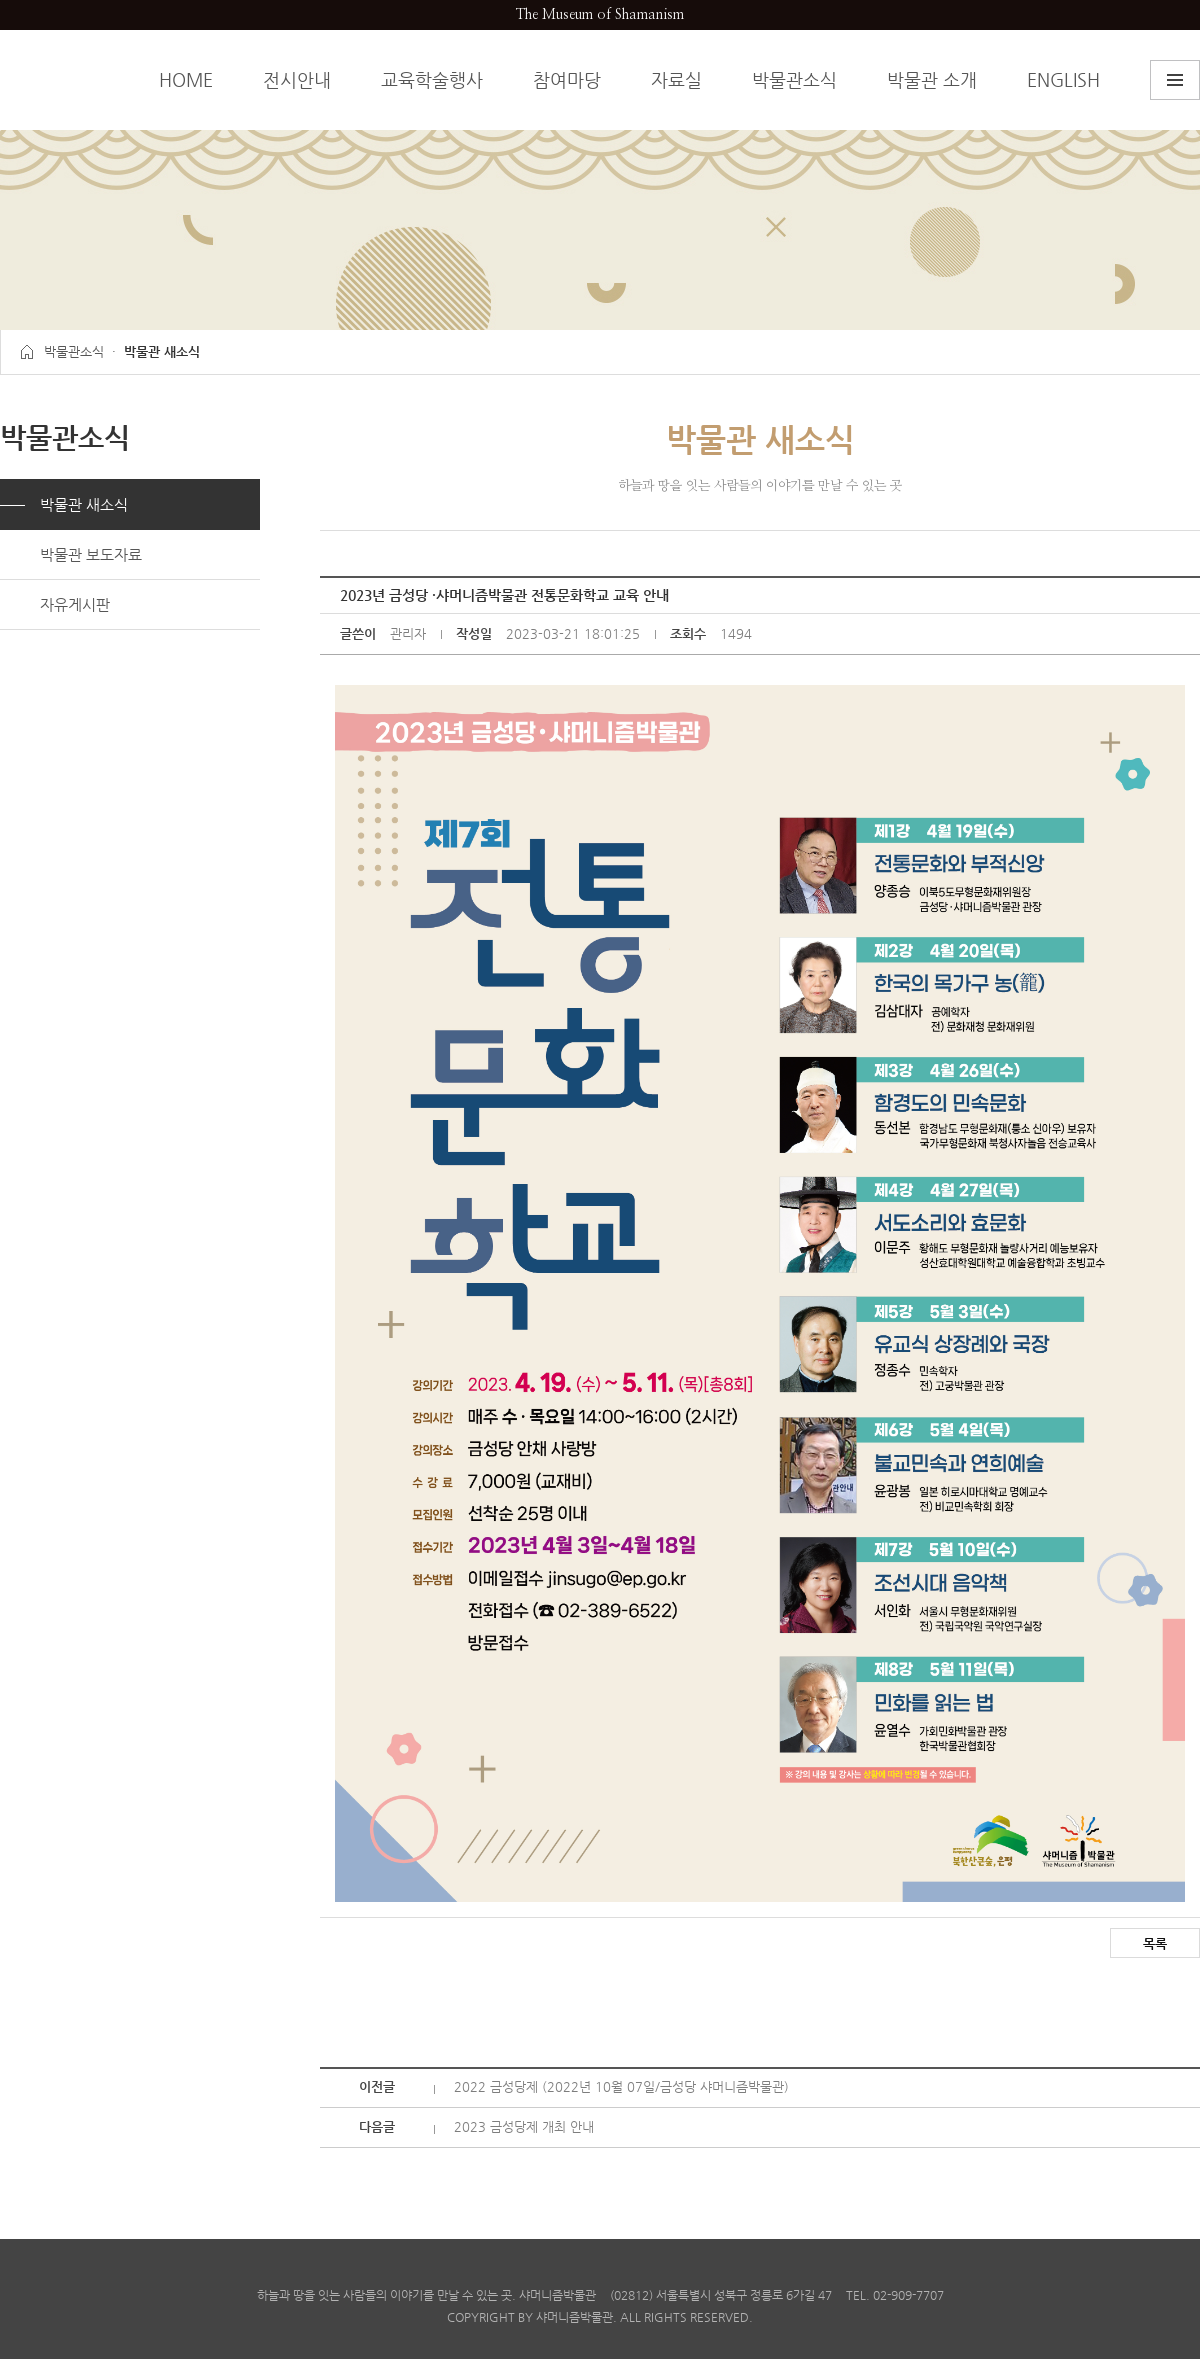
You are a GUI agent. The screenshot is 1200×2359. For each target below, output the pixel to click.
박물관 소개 (932, 79)
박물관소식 (794, 79)
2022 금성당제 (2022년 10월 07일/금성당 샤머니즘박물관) (621, 2086)
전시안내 (297, 79)
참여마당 (567, 79)
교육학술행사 (432, 79)
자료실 (676, 79)
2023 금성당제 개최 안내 (524, 2126)
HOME (186, 79)
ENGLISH (1063, 79)
